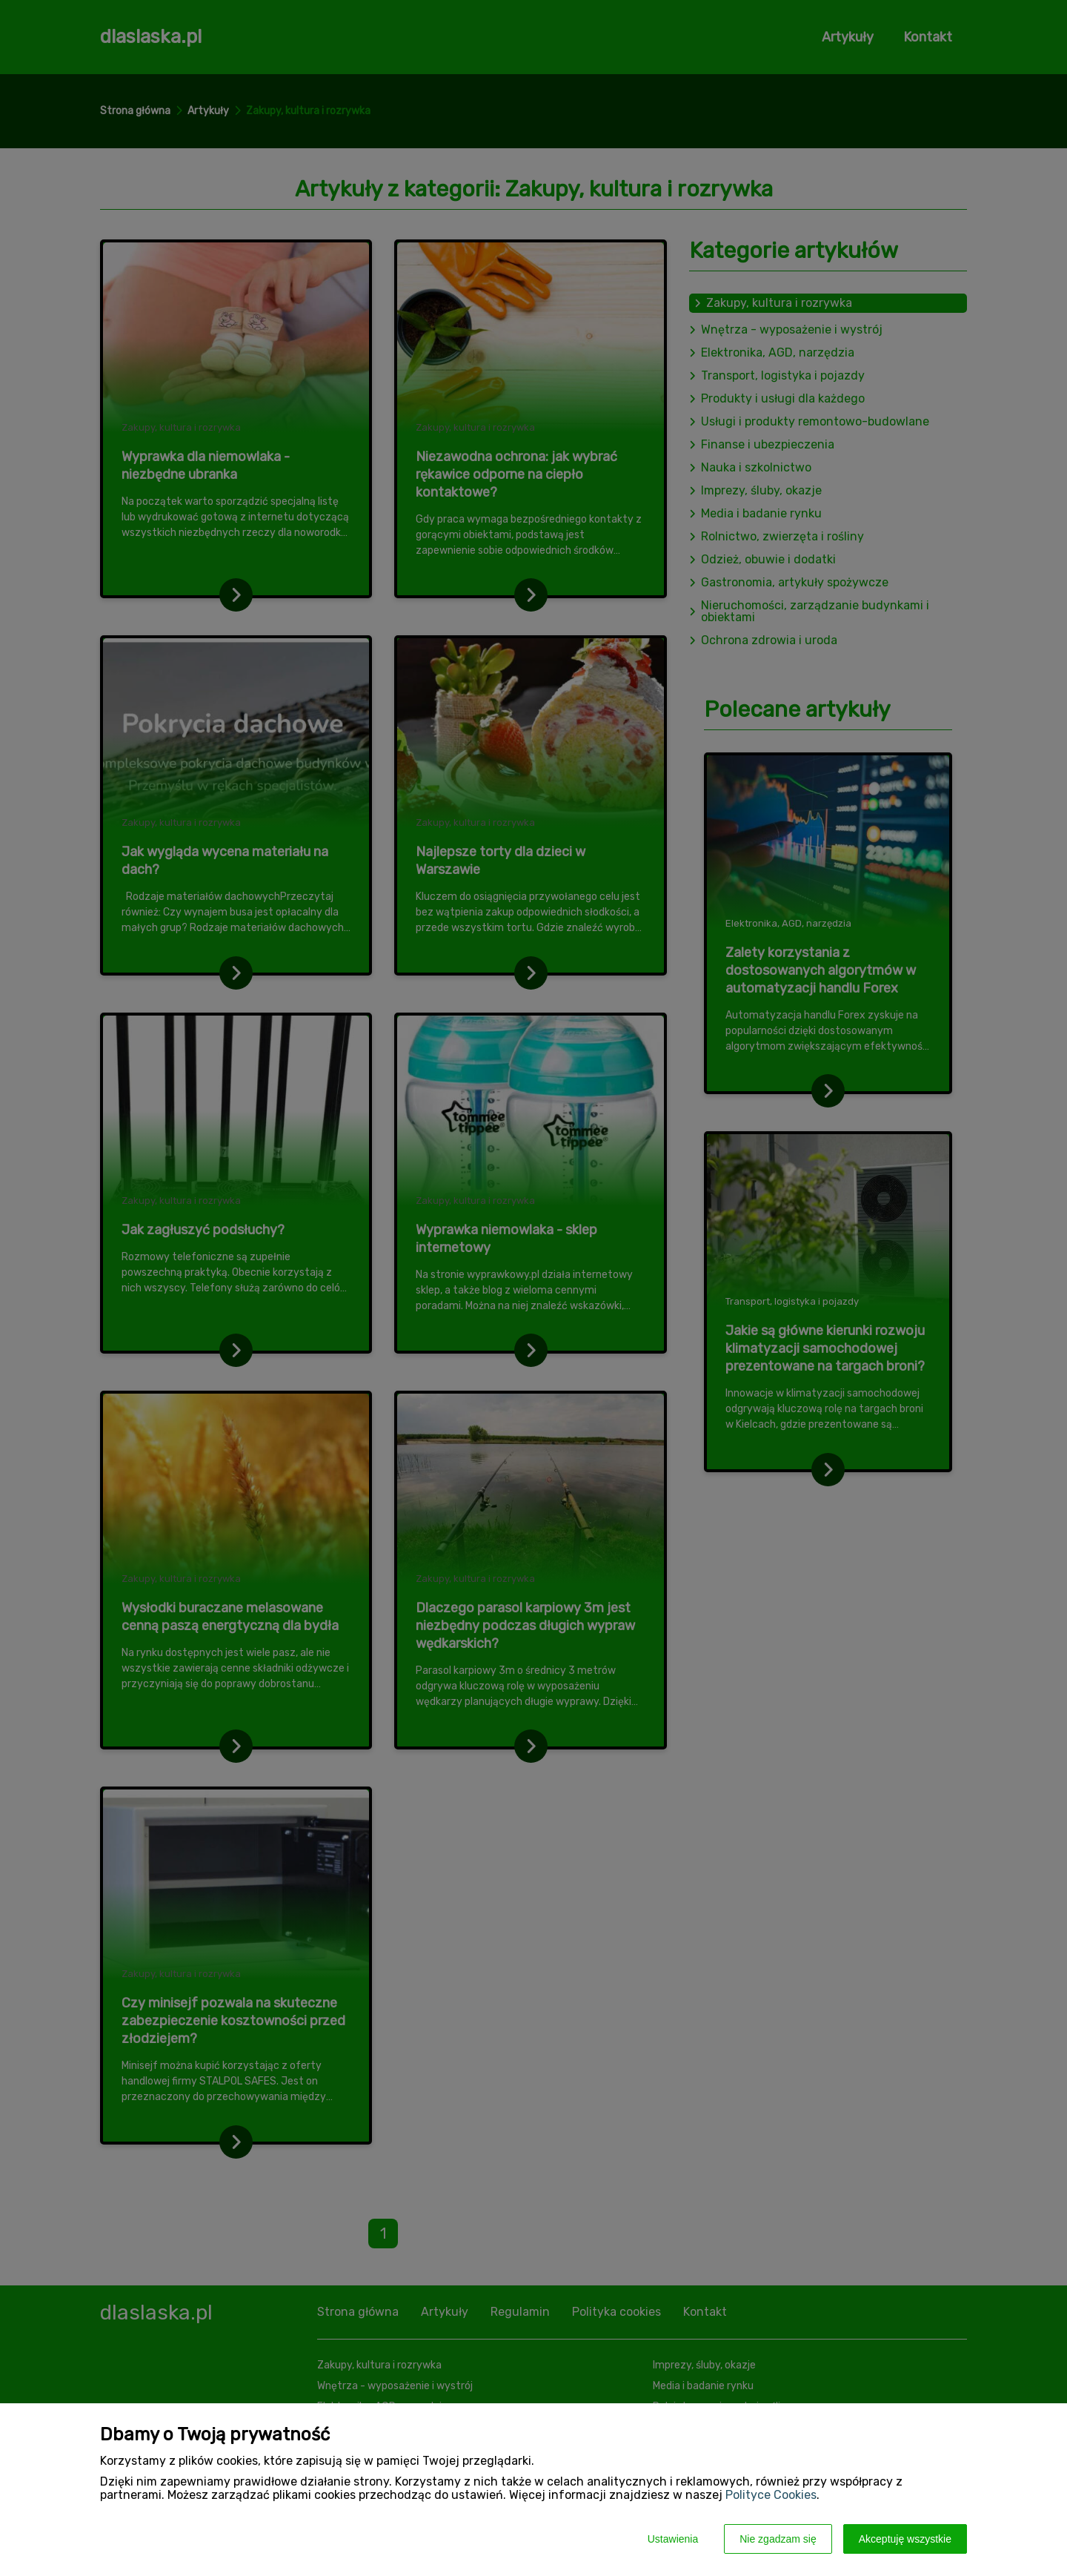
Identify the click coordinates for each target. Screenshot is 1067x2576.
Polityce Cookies (771, 2495)
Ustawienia (673, 2539)
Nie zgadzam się (778, 2539)
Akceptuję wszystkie (905, 2539)
